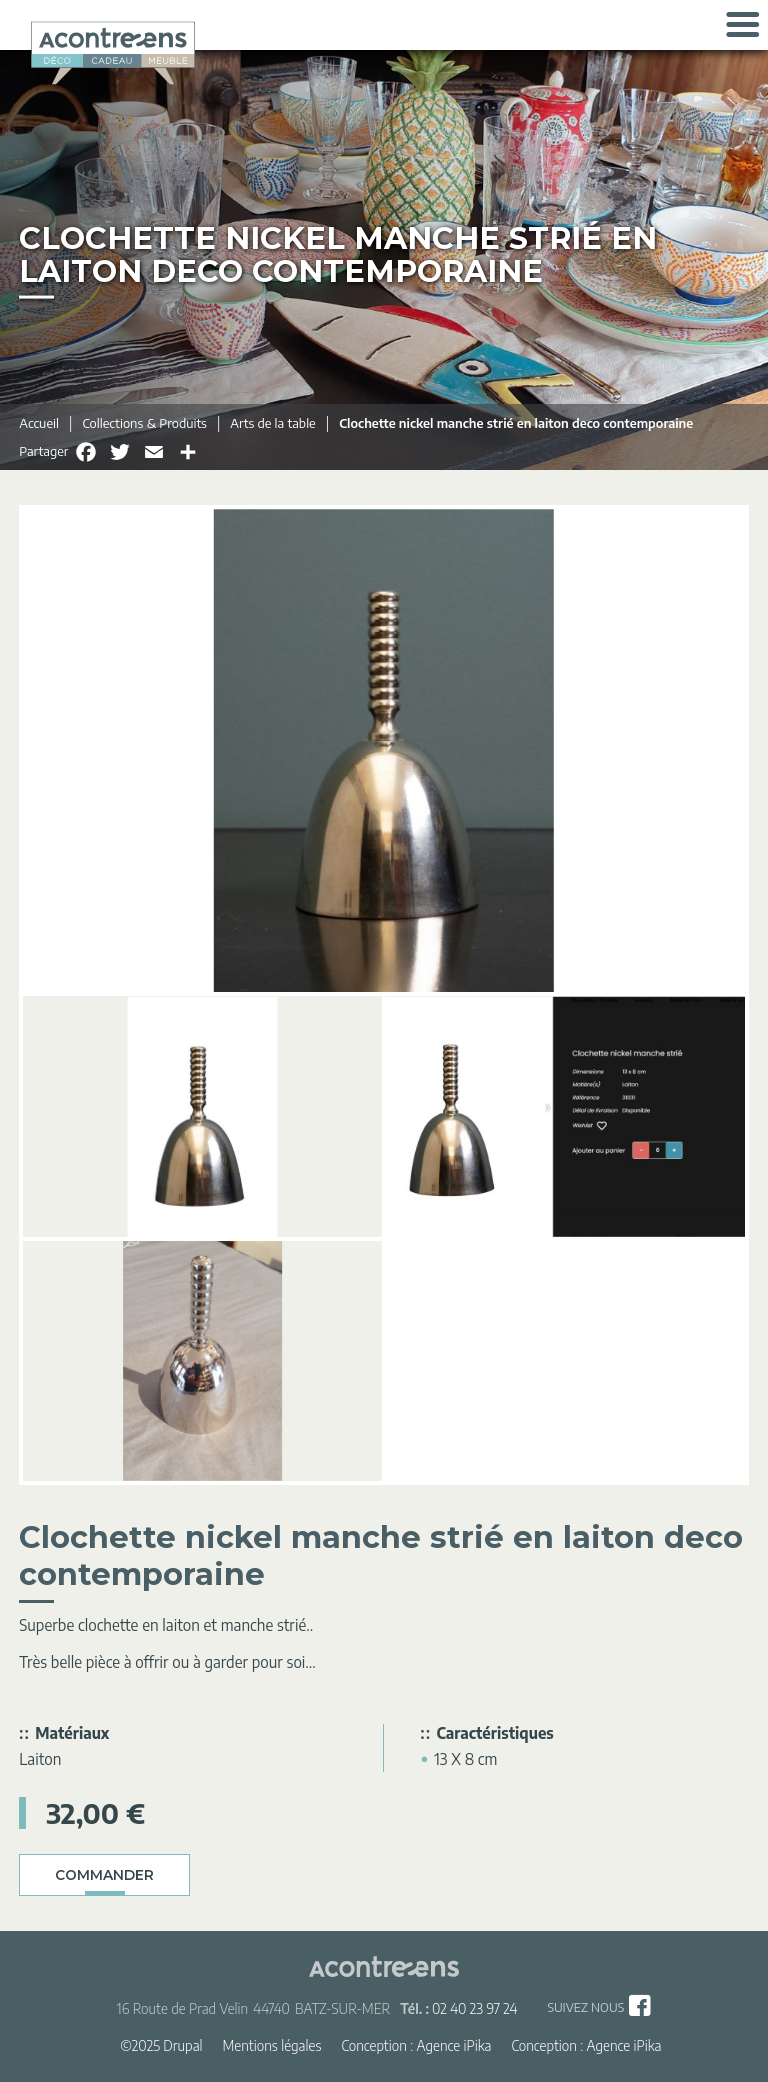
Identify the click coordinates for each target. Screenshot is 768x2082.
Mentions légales (272, 2045)
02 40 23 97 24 (474, 2008)
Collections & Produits (144, 423)
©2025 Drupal (161, 2045)
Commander (104, 1875)
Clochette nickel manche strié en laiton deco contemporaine (516, 423)
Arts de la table (272, 423)
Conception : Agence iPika (416, 2045)
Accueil (39, 423)
